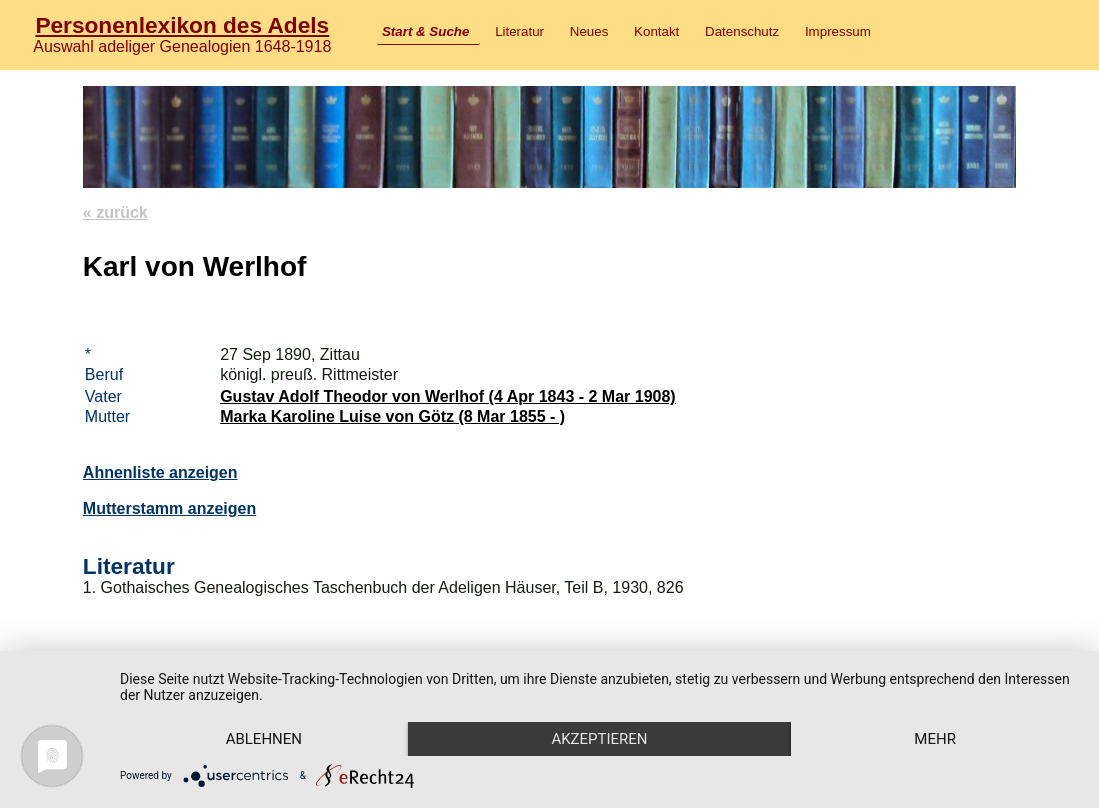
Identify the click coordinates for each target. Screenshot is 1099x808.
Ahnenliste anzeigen (160, 472)
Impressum (838, 31)
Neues (589, 31)
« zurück (115, 212)
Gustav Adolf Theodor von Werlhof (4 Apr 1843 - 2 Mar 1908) (448, 396)
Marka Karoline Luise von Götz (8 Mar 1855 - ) (392, 416)
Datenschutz (742, 31)
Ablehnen (264, 739)
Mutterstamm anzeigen (169, 508)
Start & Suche (425, 31)
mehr (935, 739)
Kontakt (656, 31)
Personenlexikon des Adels (182, 25)
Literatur (519, 31)
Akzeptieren (599, 739)
